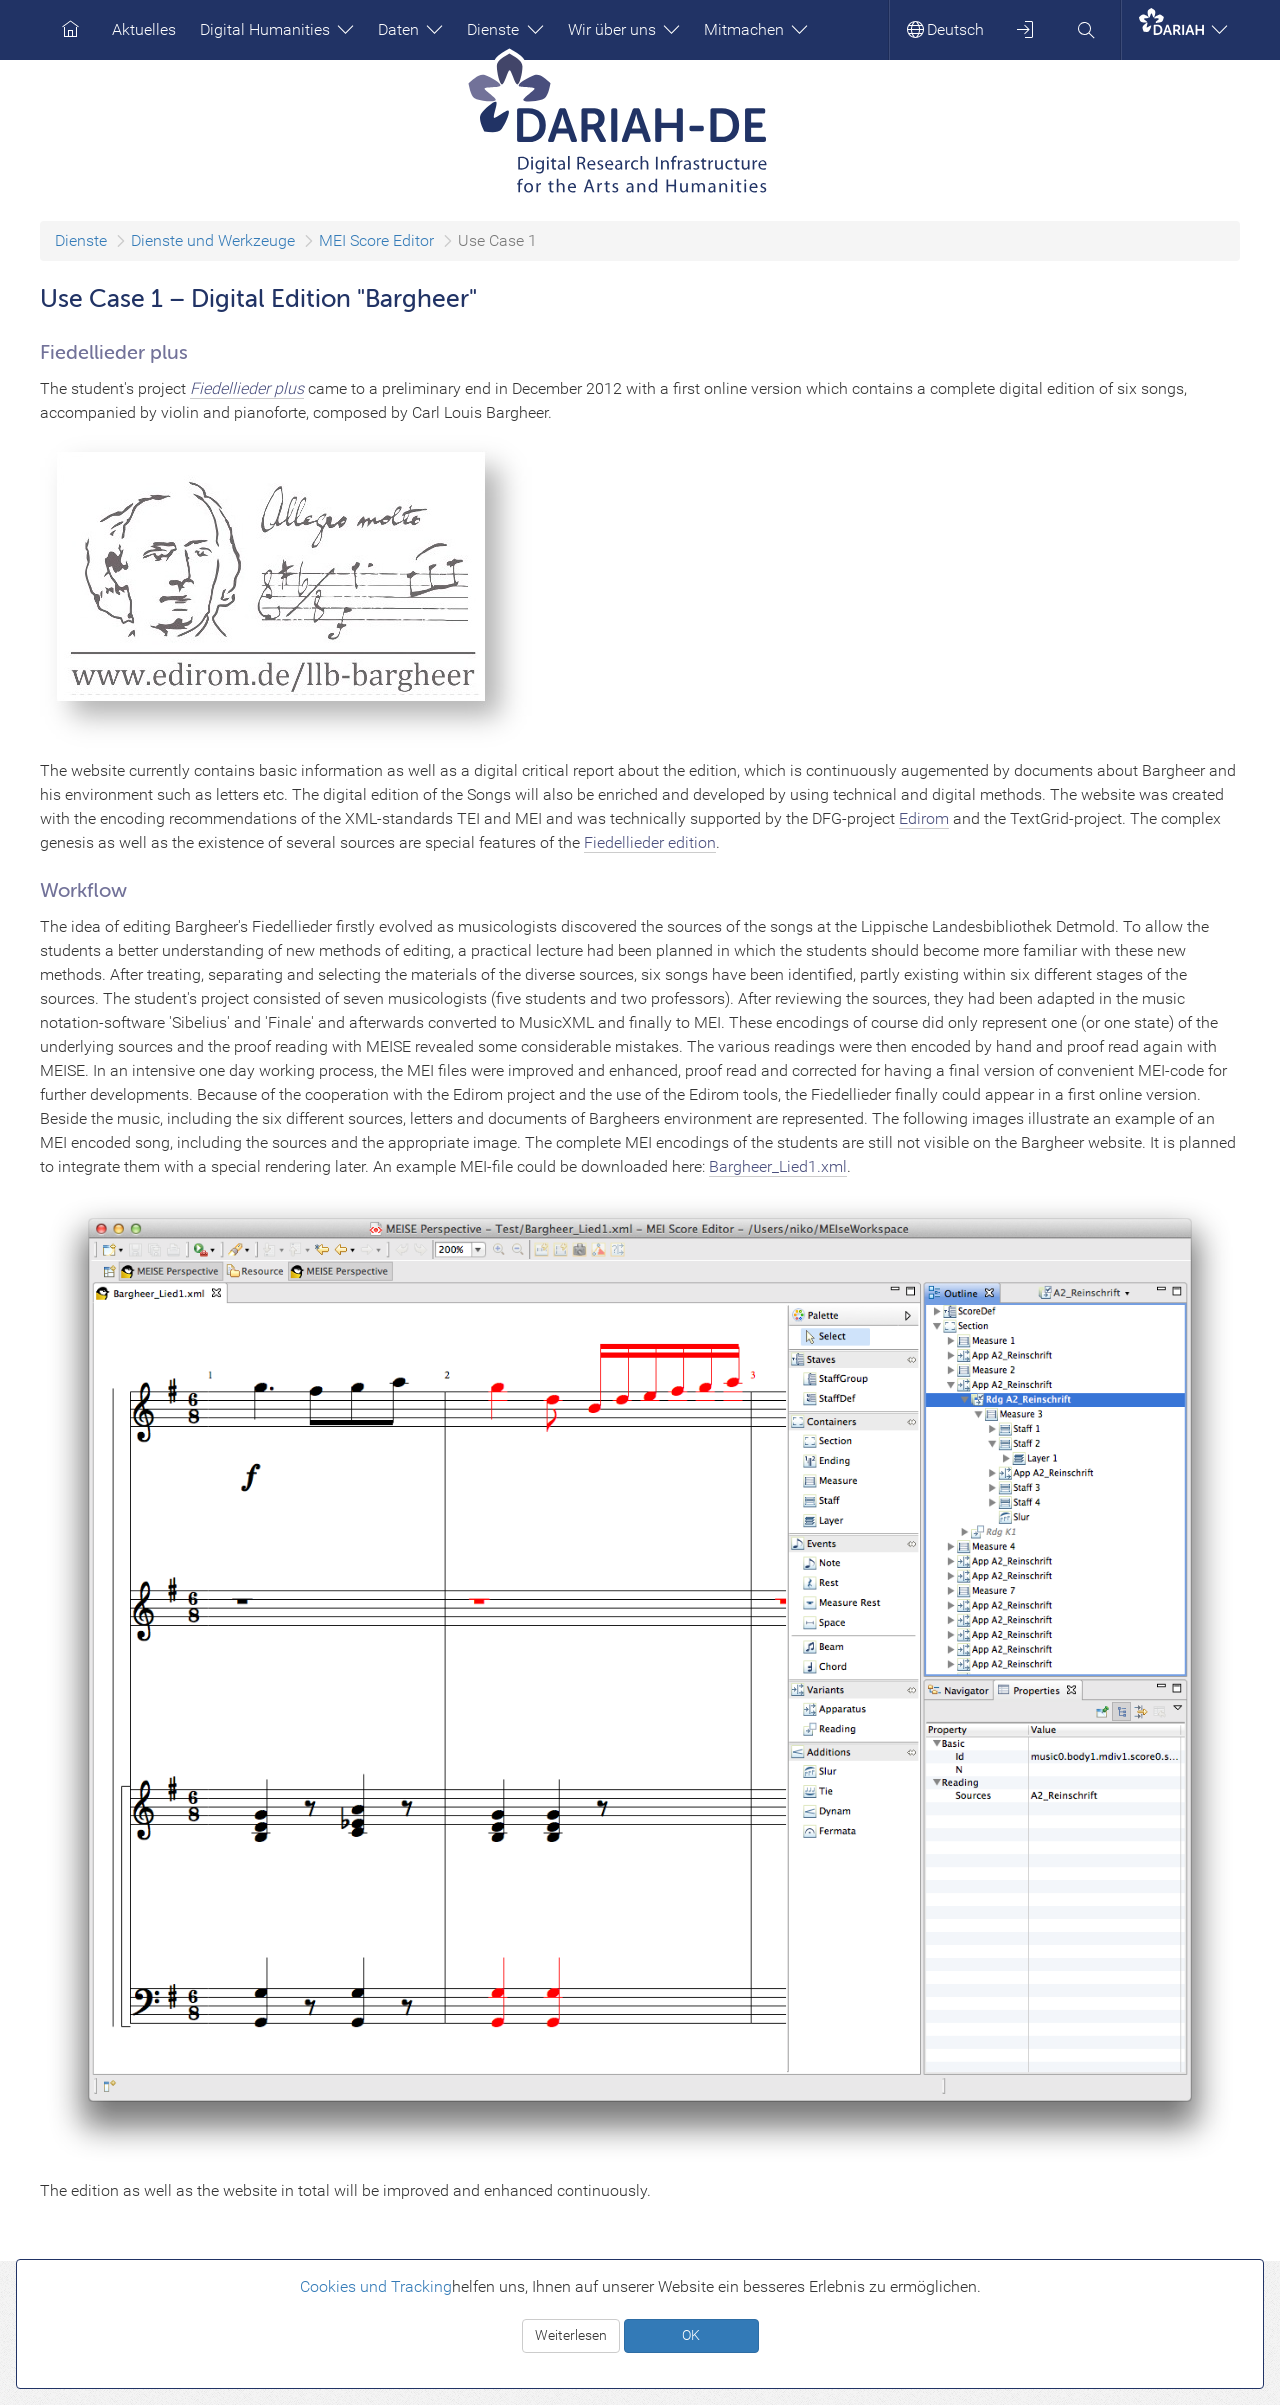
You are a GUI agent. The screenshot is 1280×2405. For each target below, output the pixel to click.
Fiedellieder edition (650, 842)
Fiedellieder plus (247, 388)
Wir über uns (624, 29)
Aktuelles (144, 29)
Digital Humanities (277, 29)
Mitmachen (756, 29)
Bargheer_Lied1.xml (778, 1166)
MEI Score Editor (376, 240)
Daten (410, 29)
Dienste (505, 29)
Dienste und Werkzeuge (213, 240)
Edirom (924, 818)
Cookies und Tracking (376, 2286)
